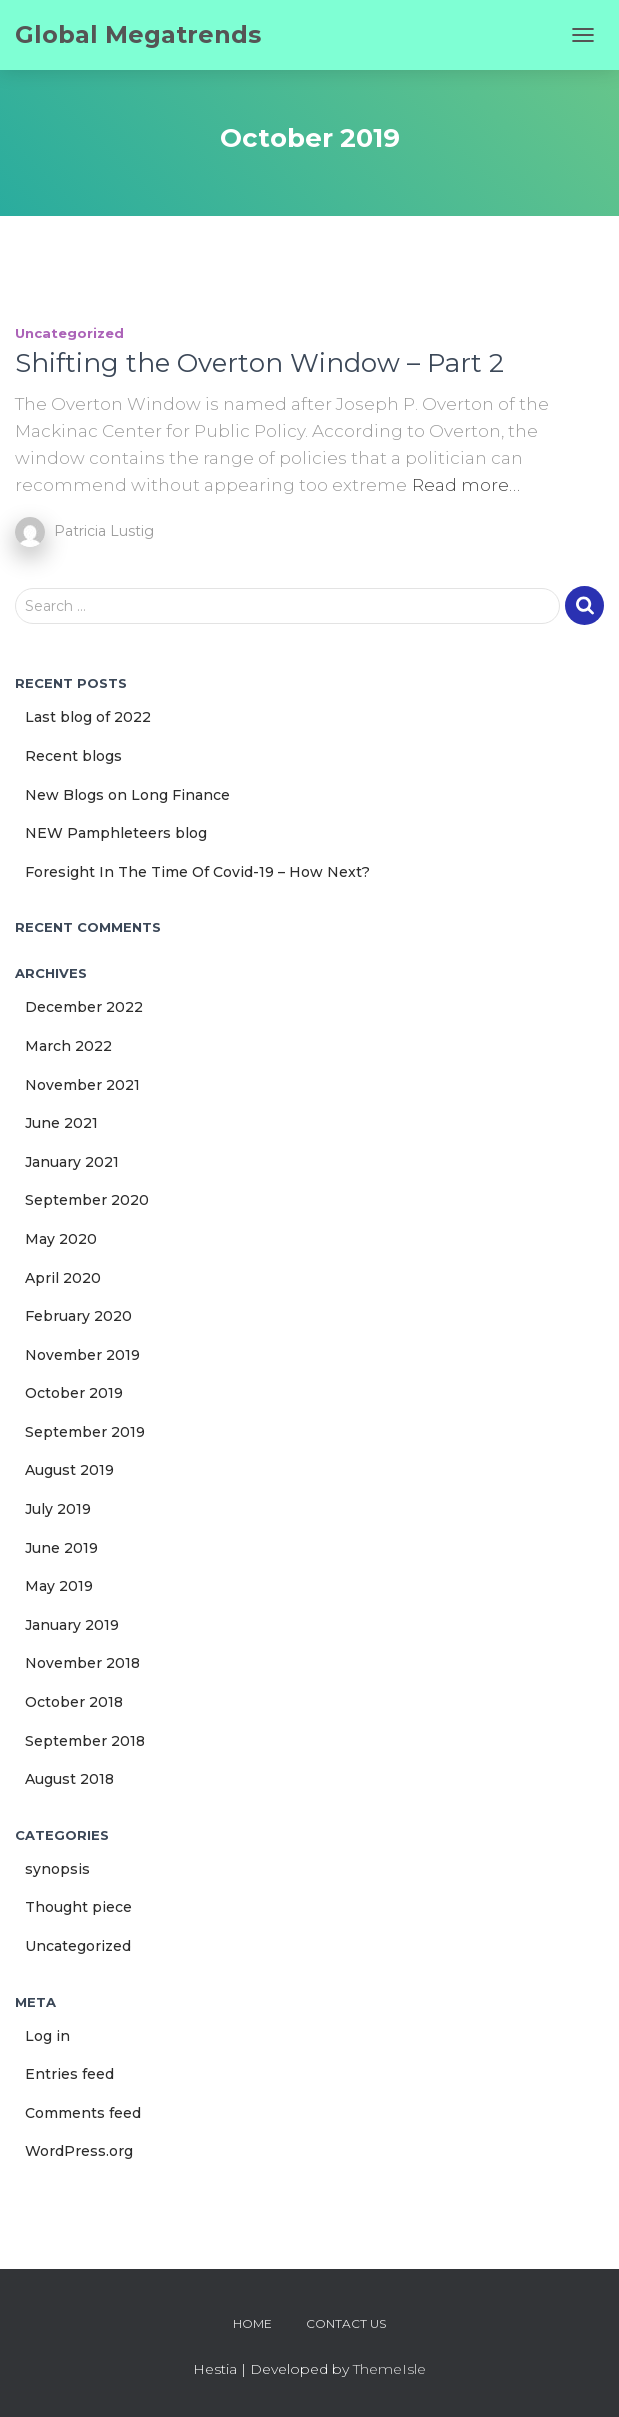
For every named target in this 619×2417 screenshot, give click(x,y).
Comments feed (83, 2113)
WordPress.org (79, 2151)
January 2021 (72, 1162)
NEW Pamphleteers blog (116, 833)
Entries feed (69, 2074)
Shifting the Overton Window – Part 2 (259, 363)
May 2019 (59, 1586)
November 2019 (82, 1355)
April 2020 (63, 1278)
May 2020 (61, 1239)
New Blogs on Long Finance (127, 795)
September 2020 (87, 1200)
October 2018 (74, 1702)
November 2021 (82, 1085)
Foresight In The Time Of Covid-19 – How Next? (197, 872)
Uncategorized (69, 333)
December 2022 (84, 1007)
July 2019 (58, 1509)
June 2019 (61, 1548)
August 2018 (69, 1779)
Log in (47, 2036)
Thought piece (78, 1907)
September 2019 (85, 1432)
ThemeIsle (389, 2369)
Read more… (466, 485)
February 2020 (78, 1316)
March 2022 (68, 1046)
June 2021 (61, 1123)
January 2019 (72, 1625)
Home (252, 2323)
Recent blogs (73, 756)
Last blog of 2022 (88, 717)
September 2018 (85, 1741)
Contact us (346, 2323)
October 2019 (74, 1393)
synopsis (57, 1869)
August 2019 (69, 1470)
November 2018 (82, 1663)
